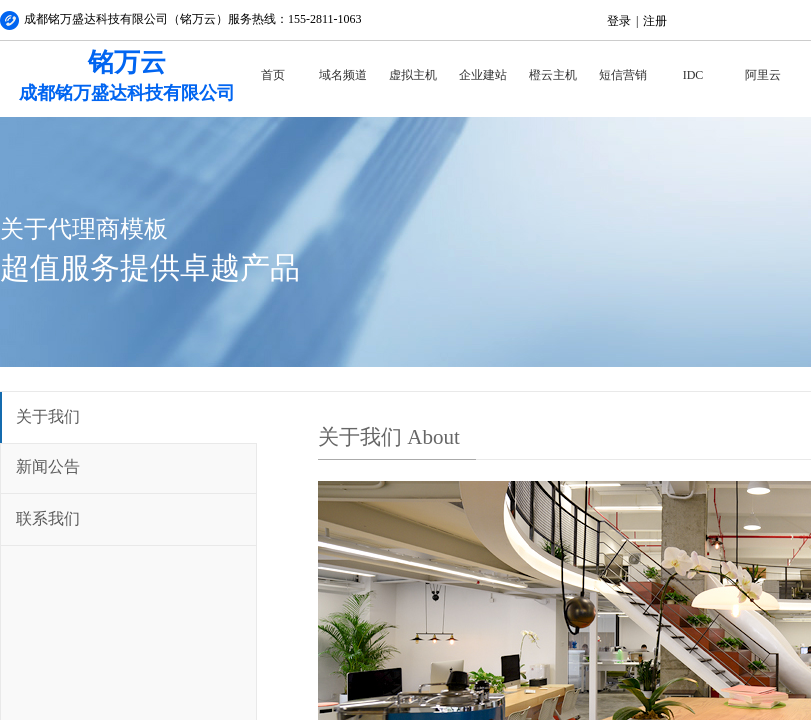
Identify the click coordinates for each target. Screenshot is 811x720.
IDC (693, 75)
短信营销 (623, 75)
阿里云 (763, 75)
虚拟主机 (413, 75)
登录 (619, 21)
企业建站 (483, 75)
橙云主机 (553, 75)
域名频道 (343, 75)
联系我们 (48, 518)
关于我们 (48, 416)
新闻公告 (48, 466)
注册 (655, 21)
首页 (273, 75)
